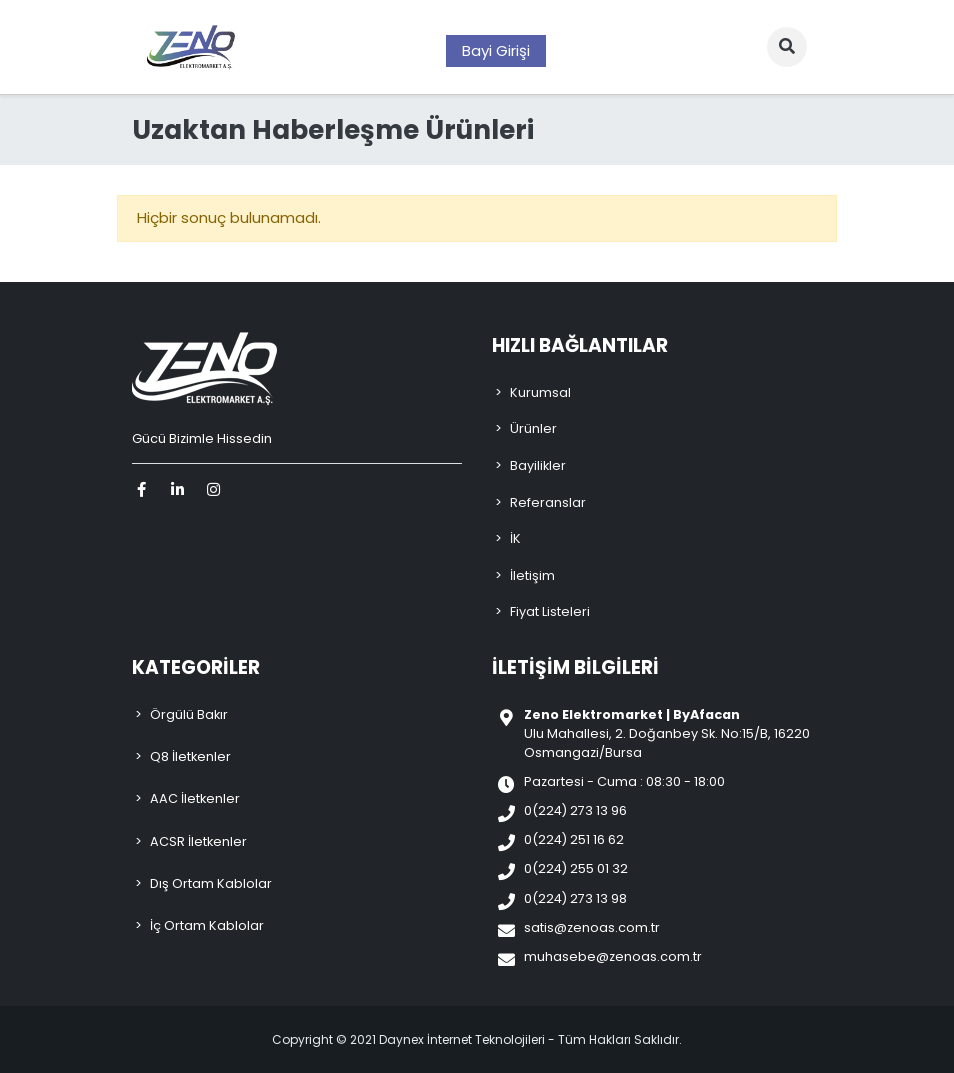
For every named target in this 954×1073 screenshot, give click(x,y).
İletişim (532, 575)
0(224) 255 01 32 (576, 868)
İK (515, 538)
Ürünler (533, 428)
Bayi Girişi (496, 50)
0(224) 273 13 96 (575, 810)
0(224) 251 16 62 (574, 839)
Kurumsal (540, 392)
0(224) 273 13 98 (575, 898)
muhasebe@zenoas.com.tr (613, 956)
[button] (787, 47)
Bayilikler (538, 465)
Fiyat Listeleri (550, 611)
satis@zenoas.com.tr (592, 927)
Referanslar (548, 502)
